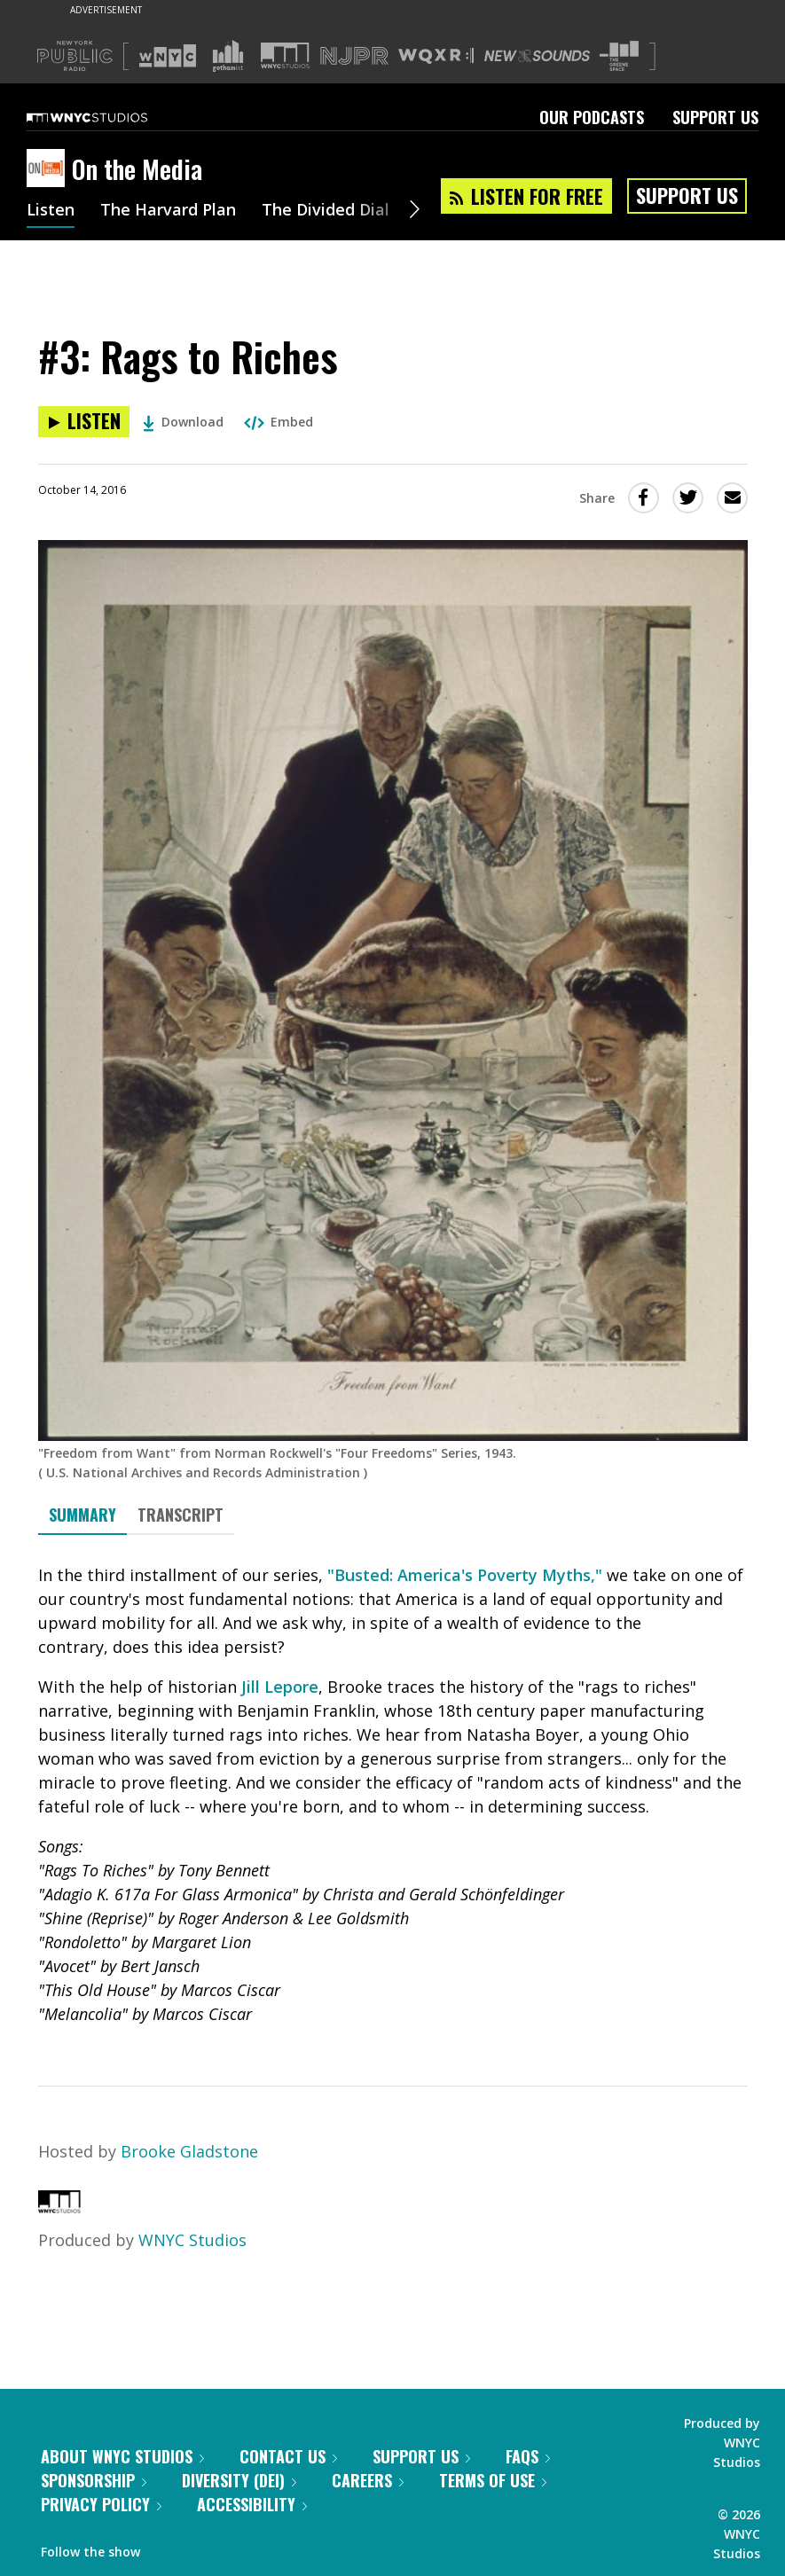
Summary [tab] (82, 1514)
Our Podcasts (591, 117)
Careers (368, 2480)
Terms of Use (492, 2480)
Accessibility (252, 2504)
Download (183, 421)
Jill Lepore (279, 1686)
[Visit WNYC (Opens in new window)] (167, 55)
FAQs (528, 2456)
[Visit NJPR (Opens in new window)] (354, 56)
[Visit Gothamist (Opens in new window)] (228, 56)
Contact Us (288, 2456)
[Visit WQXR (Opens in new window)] (436, 56)
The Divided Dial (325, 211)
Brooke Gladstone (189, 2151)
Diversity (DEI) (239, 2480)
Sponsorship (93, 2480)
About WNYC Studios (122, 2456)
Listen (51, 211)
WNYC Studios (192, 2240)
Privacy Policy (101, 2504)
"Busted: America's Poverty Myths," (464, 1575)
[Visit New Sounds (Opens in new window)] (537, 56)
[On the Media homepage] (49, 169)
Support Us (715, 117)
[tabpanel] (393, 1794)
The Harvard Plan (168, 211)
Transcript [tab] (180, 1514)
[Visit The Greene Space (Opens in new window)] (619, 56)
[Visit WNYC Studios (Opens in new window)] (285, 55)
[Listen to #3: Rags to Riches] (84, 421)
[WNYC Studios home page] (109, 117)
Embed (278, 421)
